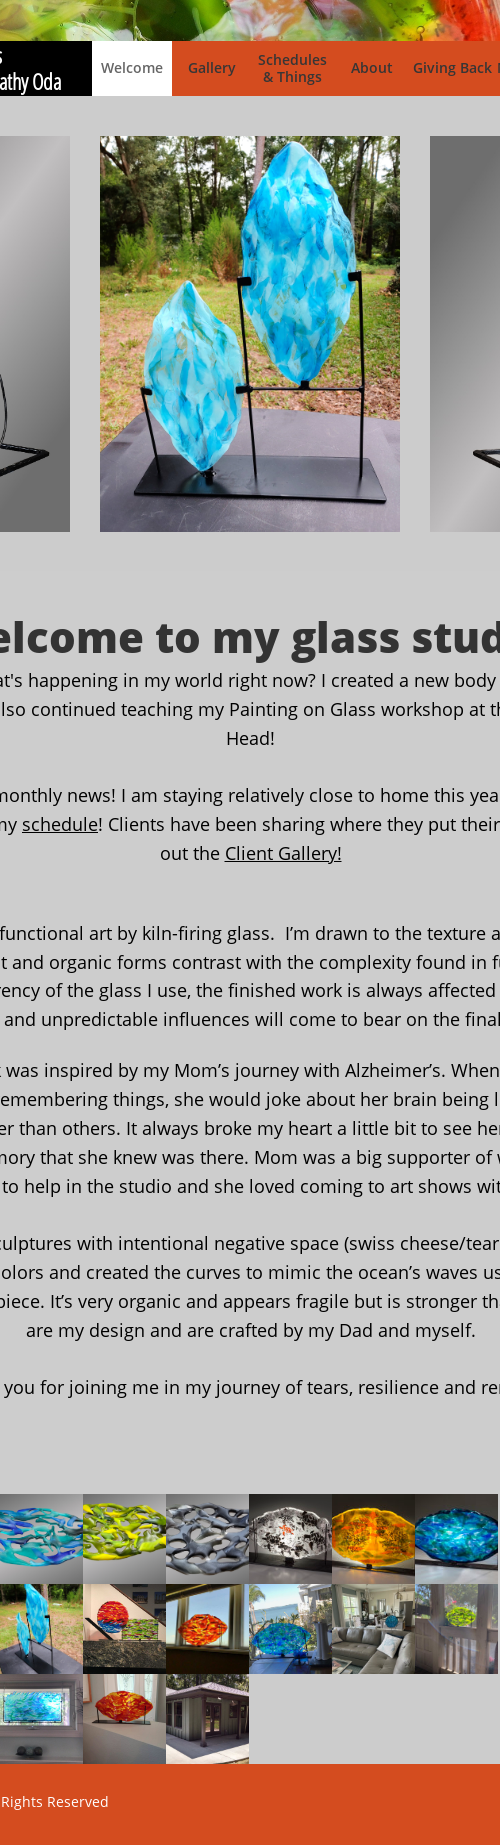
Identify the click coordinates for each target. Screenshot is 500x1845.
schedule (60, 824)
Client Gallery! (283, 853)
